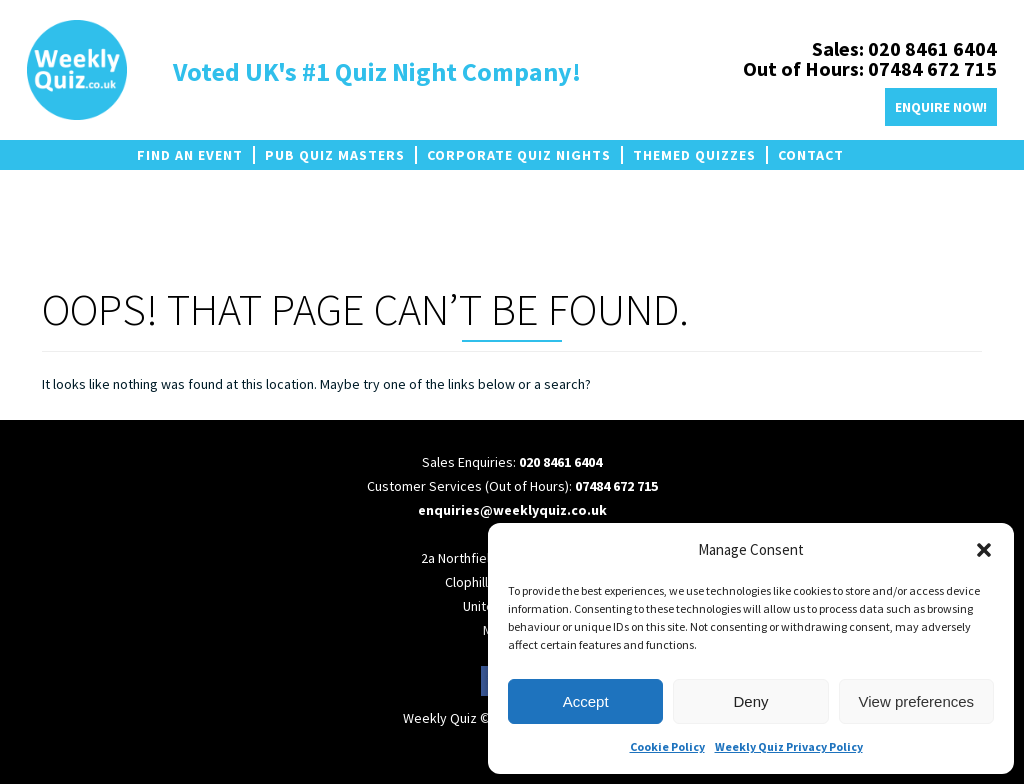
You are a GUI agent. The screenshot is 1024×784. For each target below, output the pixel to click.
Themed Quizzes (694, 155)
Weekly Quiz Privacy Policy (789, 746)
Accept (586, 701)
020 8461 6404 (560, 462)
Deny (750, 701)
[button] (984, 550)
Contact (811, 155)
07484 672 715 (616, 486)
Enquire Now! (941, 107)
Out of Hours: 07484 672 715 (870, 68)
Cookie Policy (667, 746)
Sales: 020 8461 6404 (904, 48)
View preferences (917, 701)
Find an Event (190, 155)
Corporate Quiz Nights (519, 155)
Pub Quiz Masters (335, 155)
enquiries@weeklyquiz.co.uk (512, 510)
